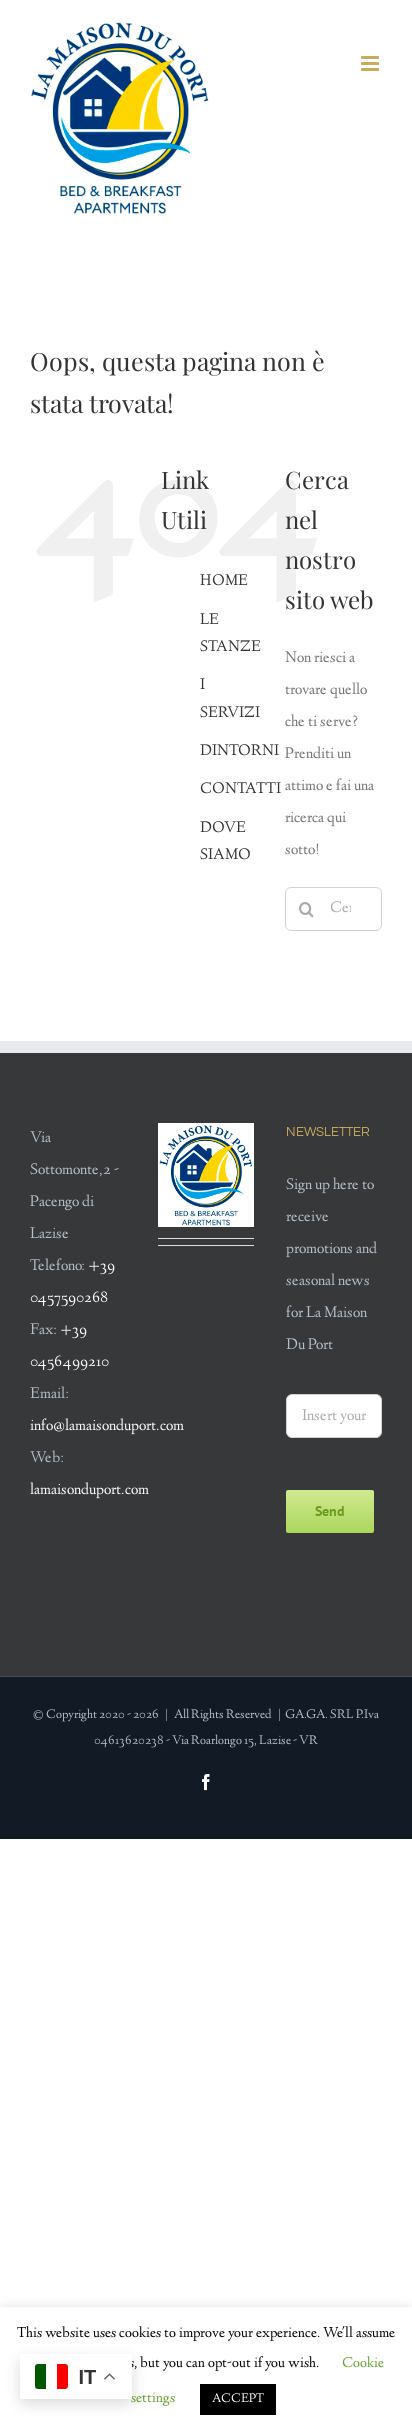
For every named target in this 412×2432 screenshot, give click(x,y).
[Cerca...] (333, 909)
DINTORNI (239, 751)
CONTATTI (240, 789)
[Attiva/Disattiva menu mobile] (371, 63)
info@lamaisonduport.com (107, 1426)
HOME (224, 581)
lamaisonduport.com (89, 1490)
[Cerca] (307, 909)
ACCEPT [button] (238, 2399)
